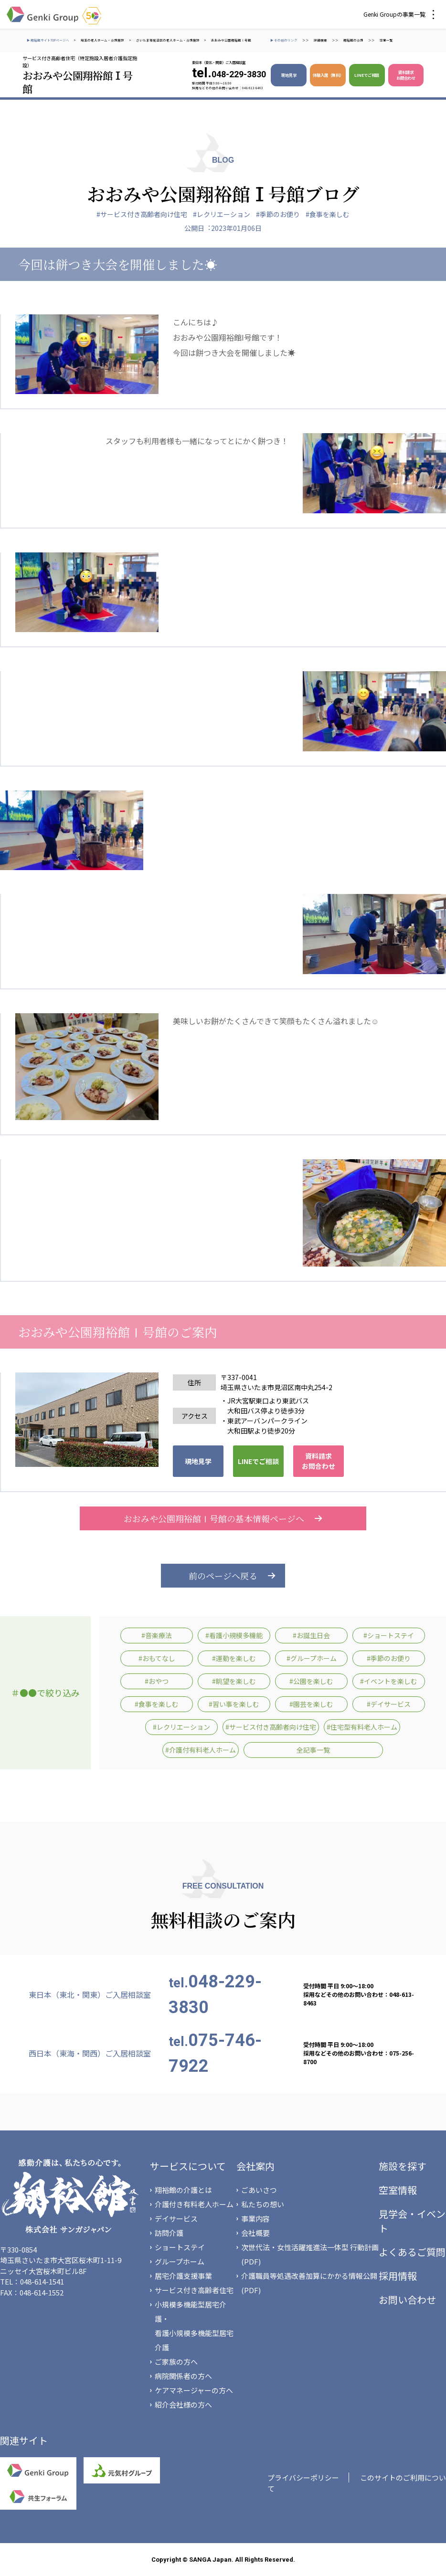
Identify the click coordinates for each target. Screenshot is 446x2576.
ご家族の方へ (176, 2362)
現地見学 (289, 75)
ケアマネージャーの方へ (194, 2390)
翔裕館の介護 (353, 40)
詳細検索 (320, 40)
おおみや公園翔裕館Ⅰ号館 (231, 40)
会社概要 (255, 2233)
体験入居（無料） (328, 75)
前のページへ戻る (223, 1575)
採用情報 (398, 2276)
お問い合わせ (407, 2299)
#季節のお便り (278, 214)
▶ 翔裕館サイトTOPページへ (48, 40)
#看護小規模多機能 (234, 1635)
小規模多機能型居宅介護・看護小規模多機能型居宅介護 (194, 2325)
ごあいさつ (259, 2190)
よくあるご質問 (412, 2252)
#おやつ (157, 1681)
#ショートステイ (388, 1635)
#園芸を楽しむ (311, 1704)
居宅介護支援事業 (183, 2276)
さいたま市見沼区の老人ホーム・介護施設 (168, 40)
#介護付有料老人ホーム (200, 1750)
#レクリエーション (221, 214)
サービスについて (188, 2166)
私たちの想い (262, 2204)
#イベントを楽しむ (388, 1681)
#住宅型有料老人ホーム (362, 1727)
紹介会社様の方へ (183, 2404)
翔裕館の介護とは (183, 2190)
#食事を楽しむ (328, 214)
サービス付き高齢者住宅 (194, 2290)
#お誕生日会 (311, 1635)
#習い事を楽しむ (234, 1704)
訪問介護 (169, 2233)
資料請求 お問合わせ (405, 75)
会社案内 (255, 2166)
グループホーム (179, 2261)
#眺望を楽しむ (234, 1681)
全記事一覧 (313, 1750)
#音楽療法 (156, 1635)
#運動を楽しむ (234, 1658)
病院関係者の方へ (183, 2376)
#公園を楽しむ (311, 1681)
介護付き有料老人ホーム (194, 2204)
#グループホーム (312, 1658)
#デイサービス (389, 1704)
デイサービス (176, 2218)
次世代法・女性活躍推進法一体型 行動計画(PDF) (310, 2254)
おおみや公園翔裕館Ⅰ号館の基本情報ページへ (223, 1518)
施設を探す (402, 2166)
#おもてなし (156, 1658)
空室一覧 (386, 40)
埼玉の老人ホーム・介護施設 (103, 40)
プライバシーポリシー (303, 2477)
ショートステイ (180, 2247)
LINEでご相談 (366, 75)
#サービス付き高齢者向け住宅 (141, 214)
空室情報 (398, 2190)
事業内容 (255, 2218)
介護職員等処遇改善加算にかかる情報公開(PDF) (309, 2283)
